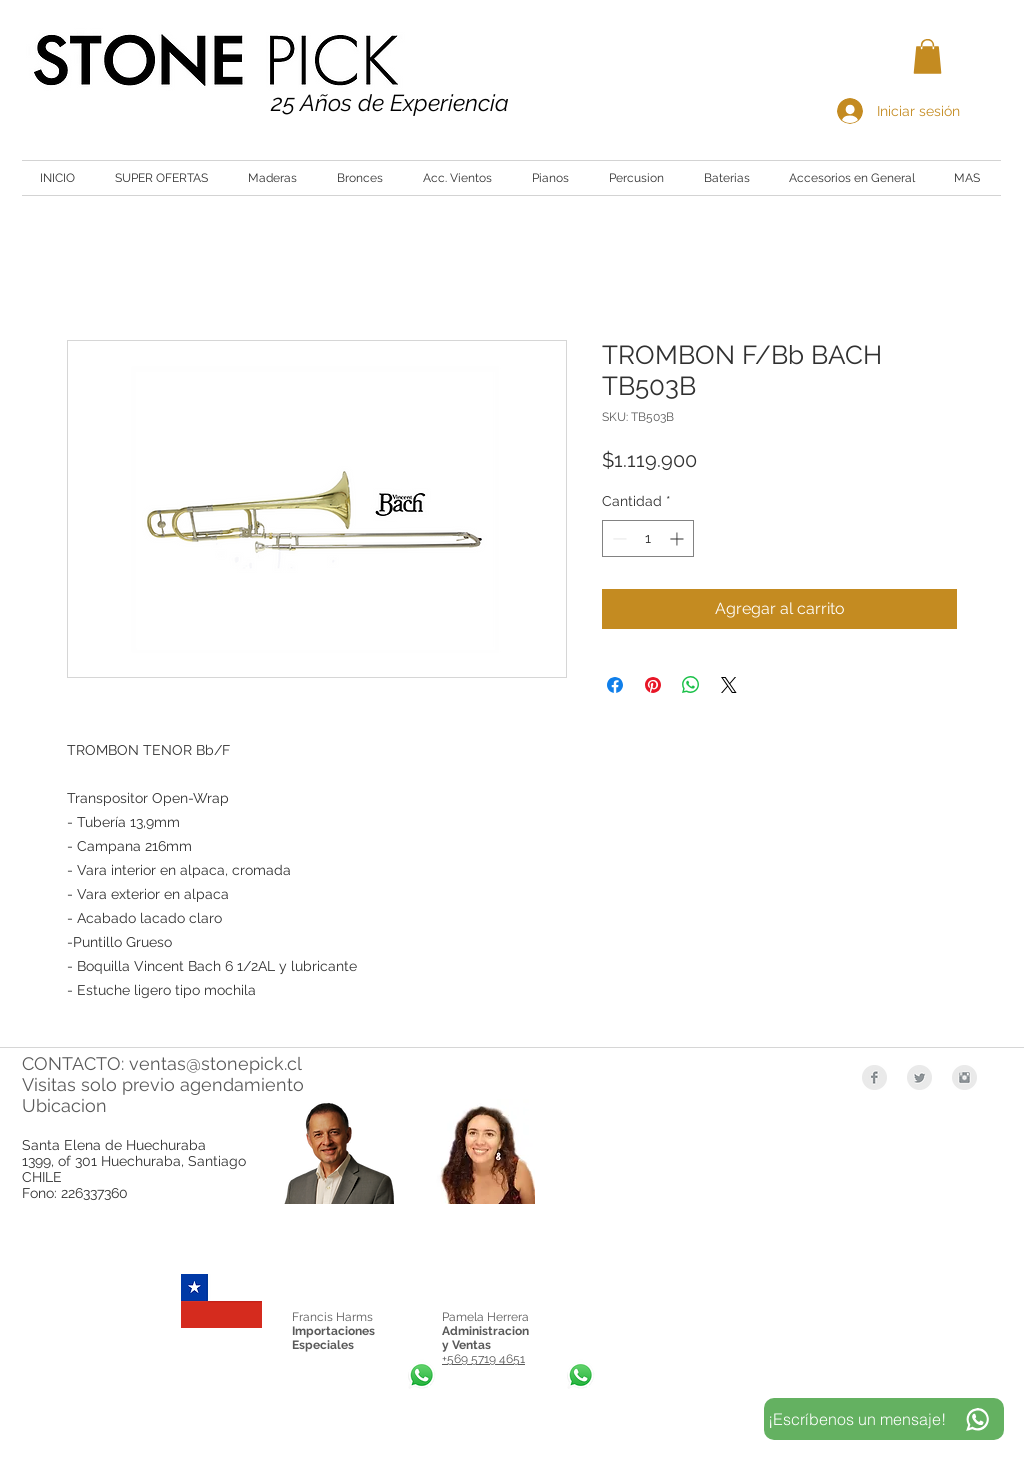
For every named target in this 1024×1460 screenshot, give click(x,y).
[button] (927, 56)
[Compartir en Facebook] (615, 685)
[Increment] (678, 538)
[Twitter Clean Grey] (919, 1077)
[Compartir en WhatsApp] (691, 685)
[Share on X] (729, 685)
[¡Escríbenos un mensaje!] (884, 1419)
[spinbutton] (648, 538)
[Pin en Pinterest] (653, 685)
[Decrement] (617, 538)
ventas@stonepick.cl (215, 1063)
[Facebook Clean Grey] (874, 1077)
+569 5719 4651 (483, 1359)
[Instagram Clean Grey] (964, 1077)
